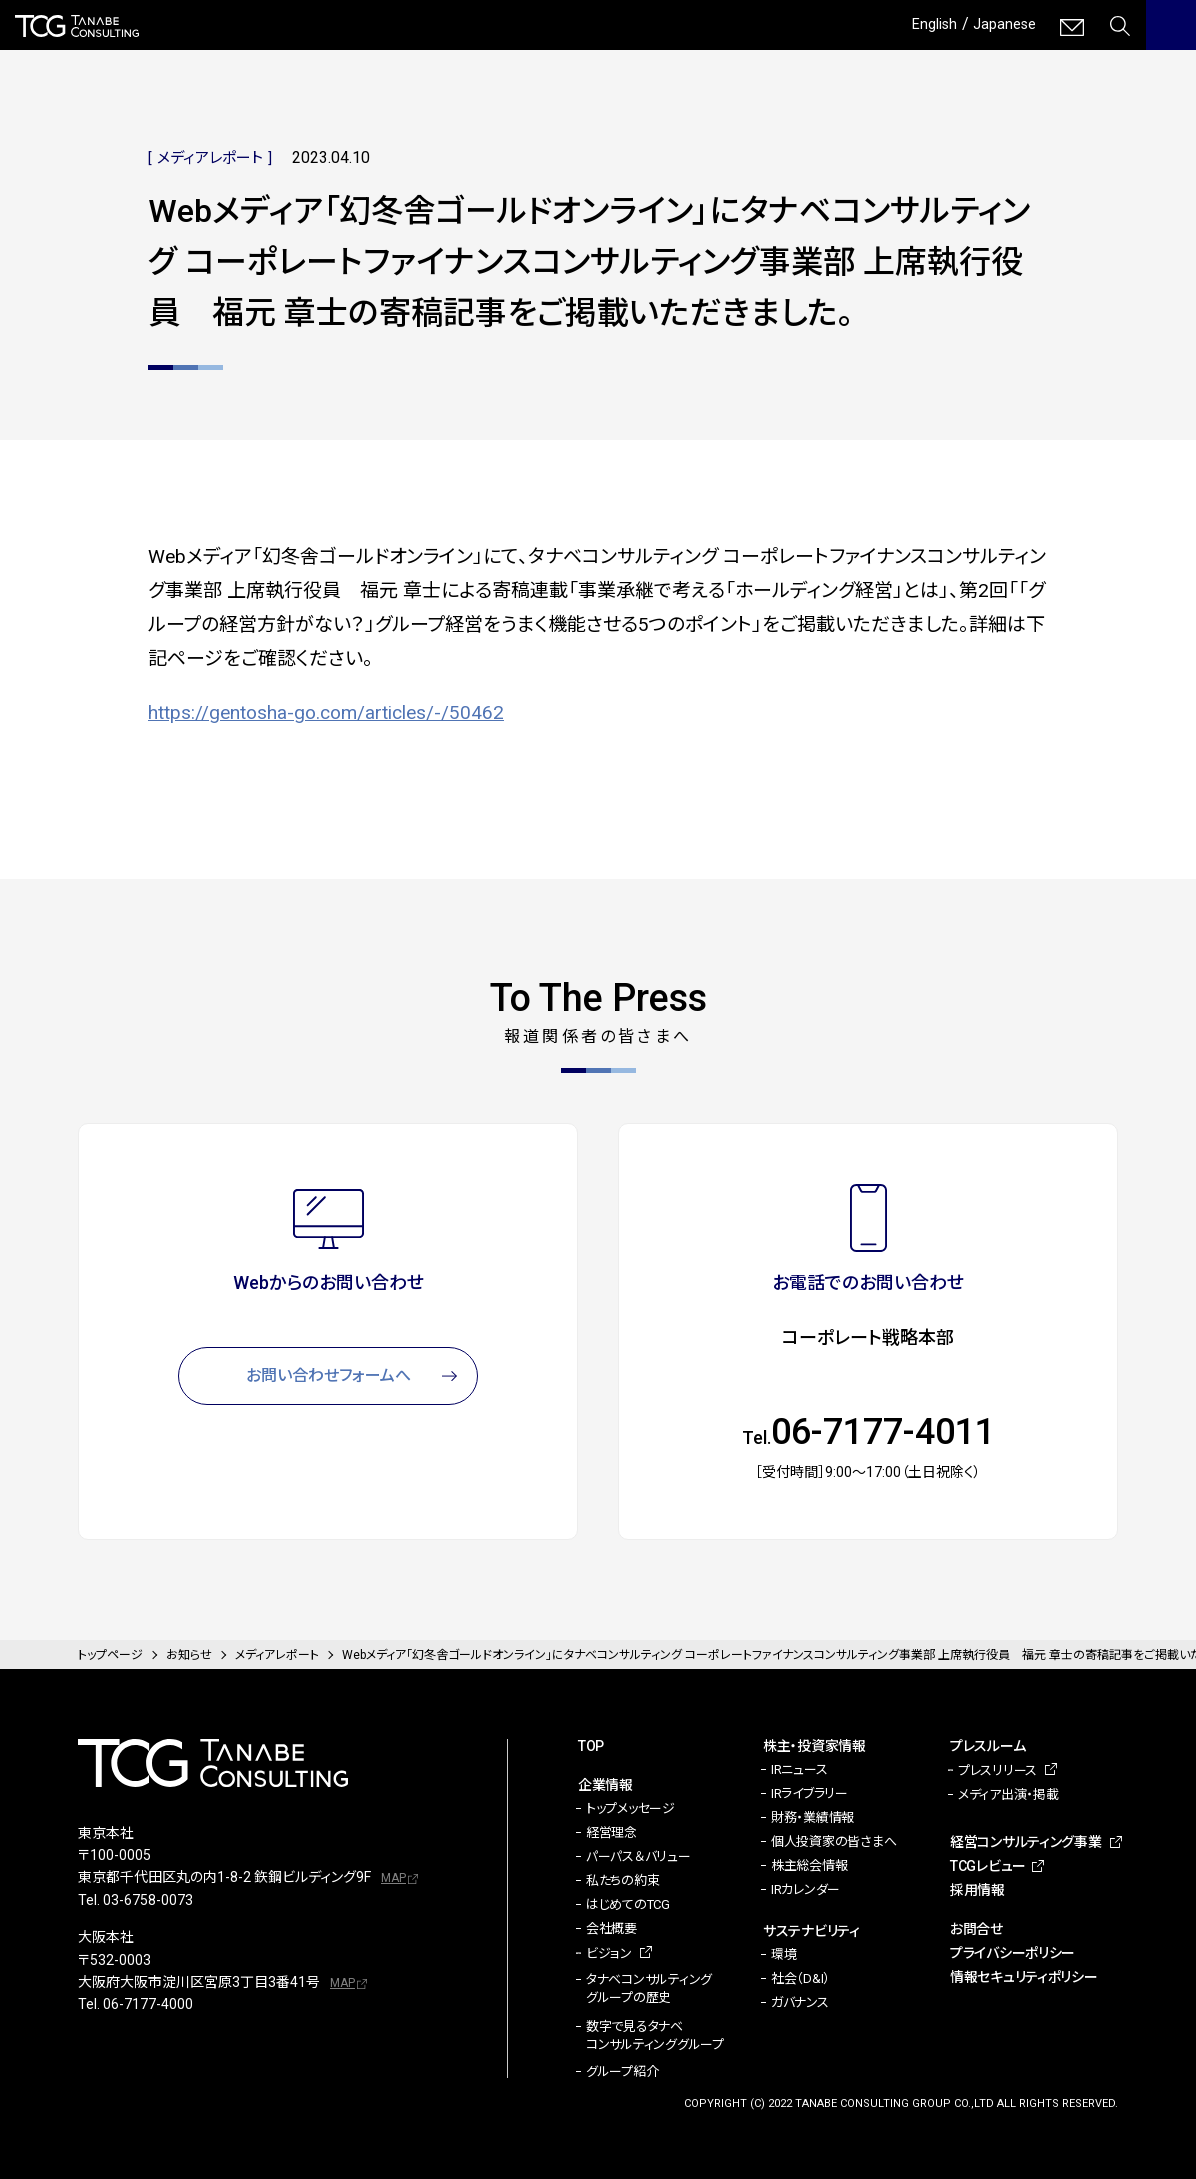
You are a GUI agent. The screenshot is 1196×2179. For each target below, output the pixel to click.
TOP (591, 1746)
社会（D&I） (800, 1978)
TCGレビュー (988, 1866)
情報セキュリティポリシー (1024, 1977)
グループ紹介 (622, 2071)
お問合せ (976, 1929)
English (925, 23)
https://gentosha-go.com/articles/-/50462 (326, 712)
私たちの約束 (622, 1880)
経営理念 (611, 1832)
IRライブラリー (809, 1793)
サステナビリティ (811, 1931)
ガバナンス (800, 2002)
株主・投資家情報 (814, 1746)
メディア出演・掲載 (1008, 1794)
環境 (783, 1954)
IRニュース (799, 1769)
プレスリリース (997, 1770)
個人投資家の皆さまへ (833, 1841)
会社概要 (611, 1928)
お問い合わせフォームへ (328, 1375)
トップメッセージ (630, 1808)
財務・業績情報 (812, 1817)
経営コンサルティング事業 (1026, 1842)
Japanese (1001, 23)
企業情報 (605, 1785)
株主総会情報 (809, 1865)
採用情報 (977, 1890)
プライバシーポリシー (1012, 1953)
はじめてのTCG (628, 1904)
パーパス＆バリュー (638, 1856)
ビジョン (609, 1953)
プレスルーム (987, 1746)
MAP (393, 1878)
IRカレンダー (805, 1889)
